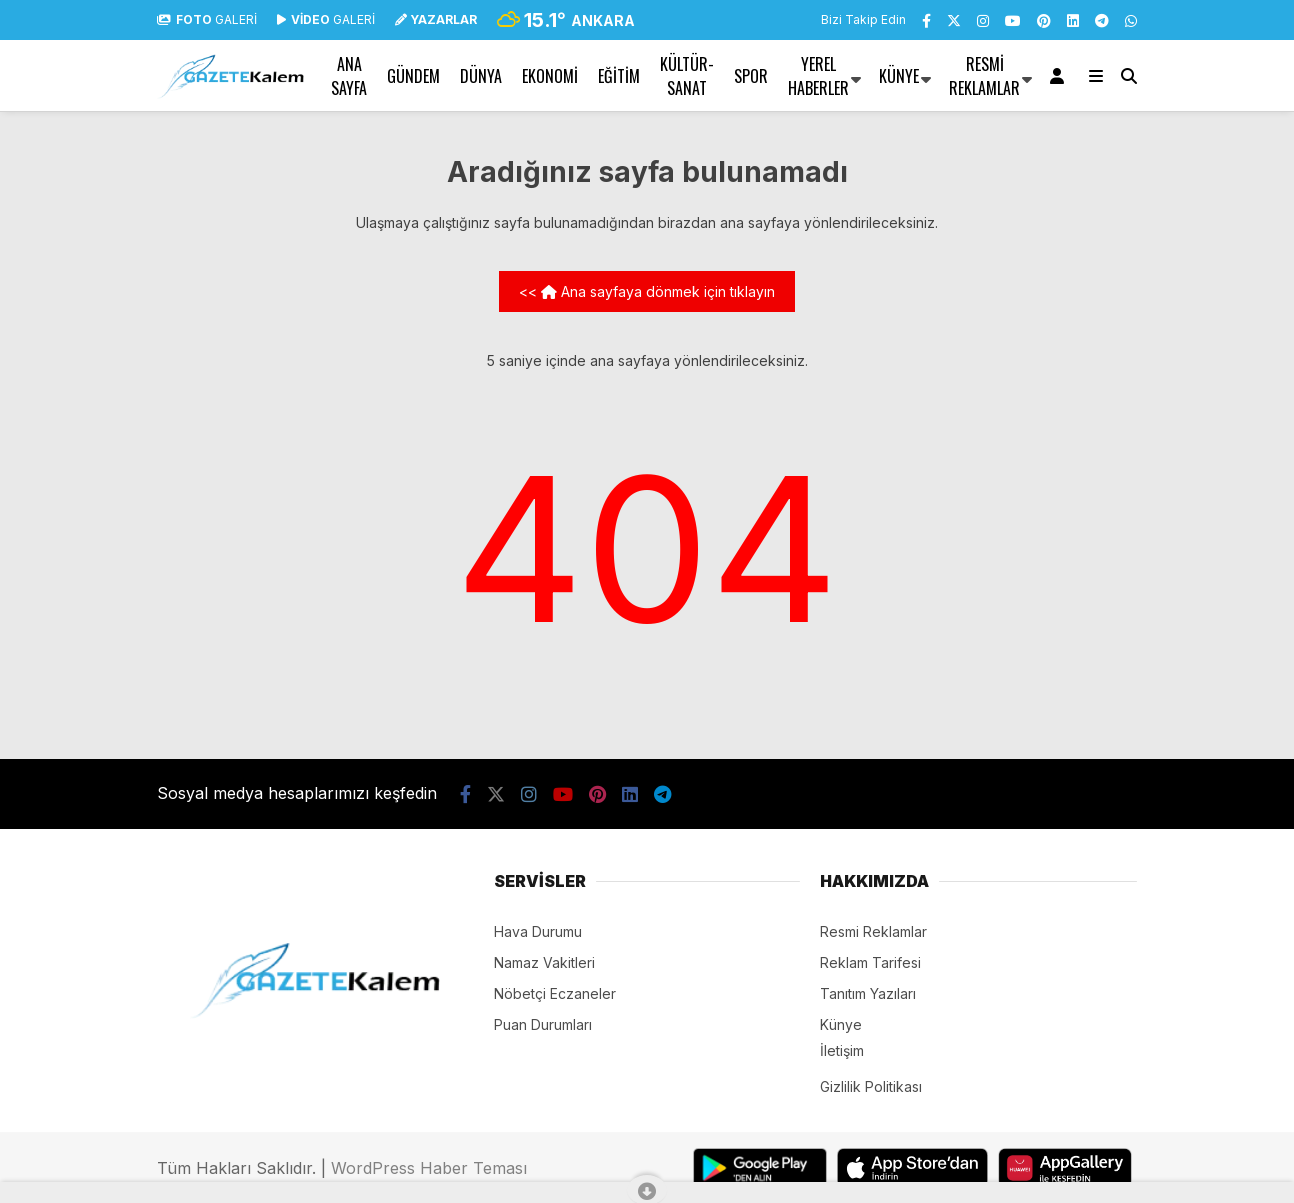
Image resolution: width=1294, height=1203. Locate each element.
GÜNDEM (413, 76)
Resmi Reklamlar (984, 76)
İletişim (842, 1050)
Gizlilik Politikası (871, 1086)
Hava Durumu (538, 931)
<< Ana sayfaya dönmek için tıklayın (647, 291)
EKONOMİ (550, 76)
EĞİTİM (619, 76)
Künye (899, 76)
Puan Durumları (543, 1024)
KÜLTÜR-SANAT (687, 76)
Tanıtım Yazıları (868, 993)
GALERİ (207, 19)
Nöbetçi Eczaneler (555, 993)
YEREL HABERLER (818, 76)
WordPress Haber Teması (429, 1168)
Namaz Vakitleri (544, 962)
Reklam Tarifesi (870, 962)
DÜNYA (481, 76)
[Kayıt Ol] (1060, 76)
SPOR (751, 76)
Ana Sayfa (349, 76)
